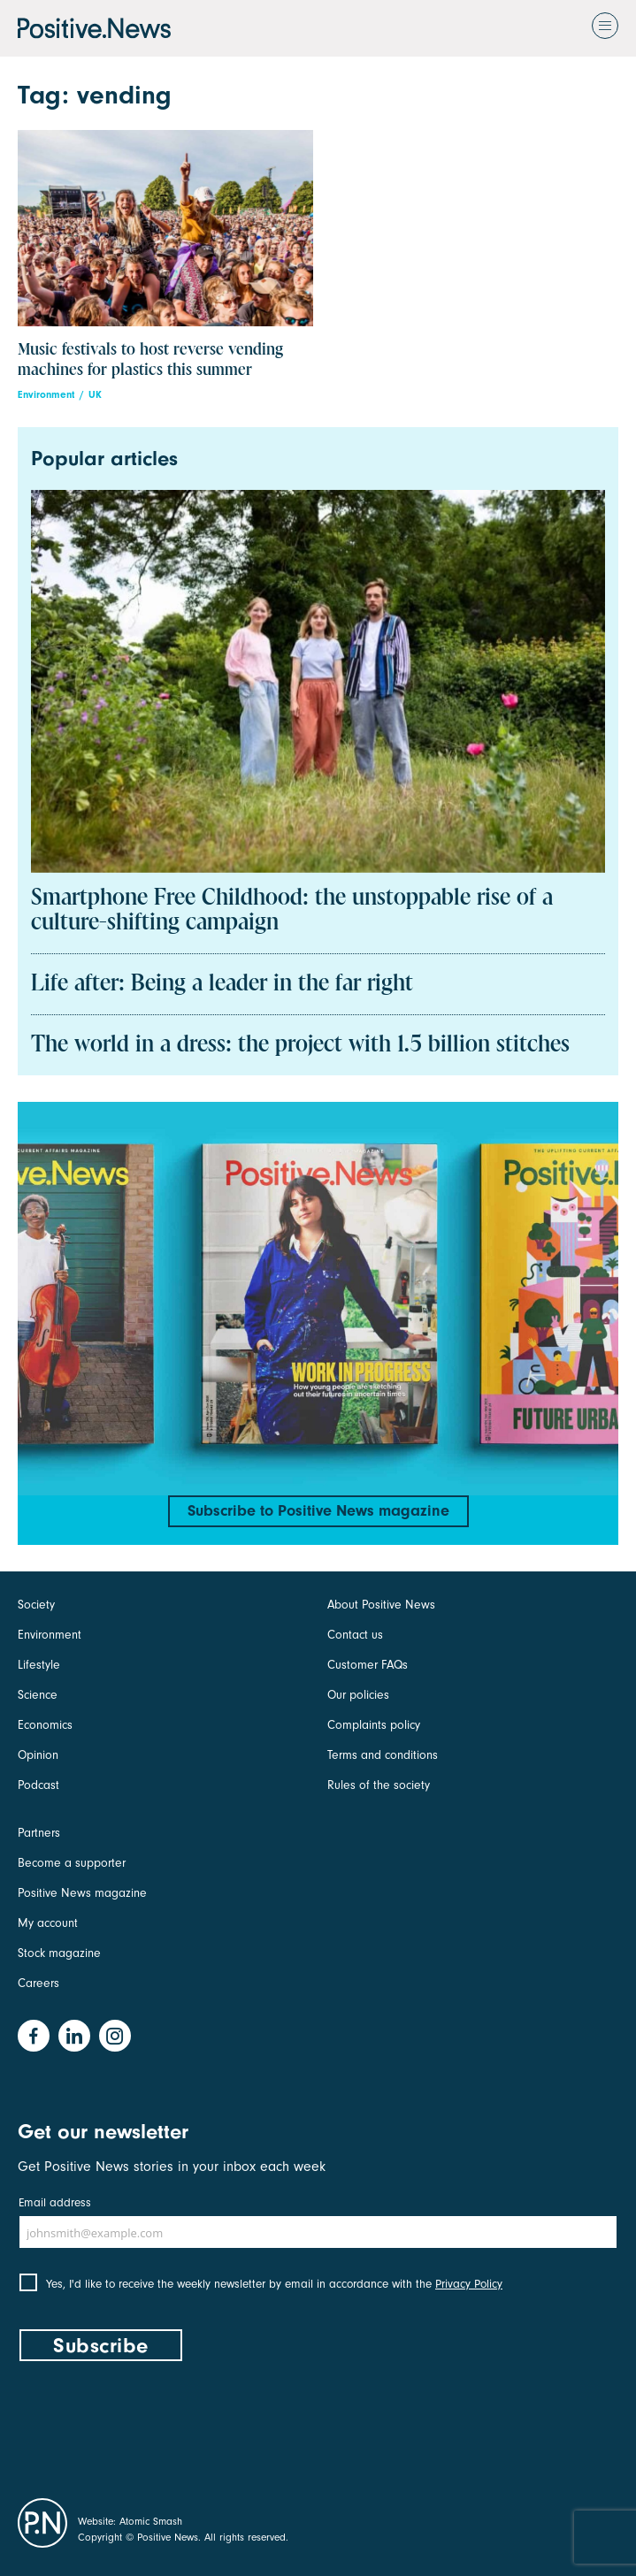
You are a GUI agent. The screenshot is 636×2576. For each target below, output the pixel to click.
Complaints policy (373, 1724)
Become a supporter (72, 1862)
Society (36, 1604)
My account (48, 1922)
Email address (55, 2202)
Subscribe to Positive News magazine (318, 1511)
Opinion (38, 1754)
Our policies (358, 1694)
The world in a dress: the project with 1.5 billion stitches (300, 1045)
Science (37, 1694)
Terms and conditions (382, 1754)
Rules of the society (378, 1784)
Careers (38, 1983)
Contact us (355, 1634)
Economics (45, 1724)
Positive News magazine (82, 1892)
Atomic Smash (150, 2521)
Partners (39, 1832)
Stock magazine (59, 1953)
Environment (46, 395)
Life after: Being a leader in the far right (222, 984)
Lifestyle (39, 1664)
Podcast (38, 1784)
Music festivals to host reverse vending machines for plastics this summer (150, 360)
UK (95, 395)
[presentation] (152, 2425)
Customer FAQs (367, 1664)
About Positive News (381, 1604)
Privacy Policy (468, 2283)
